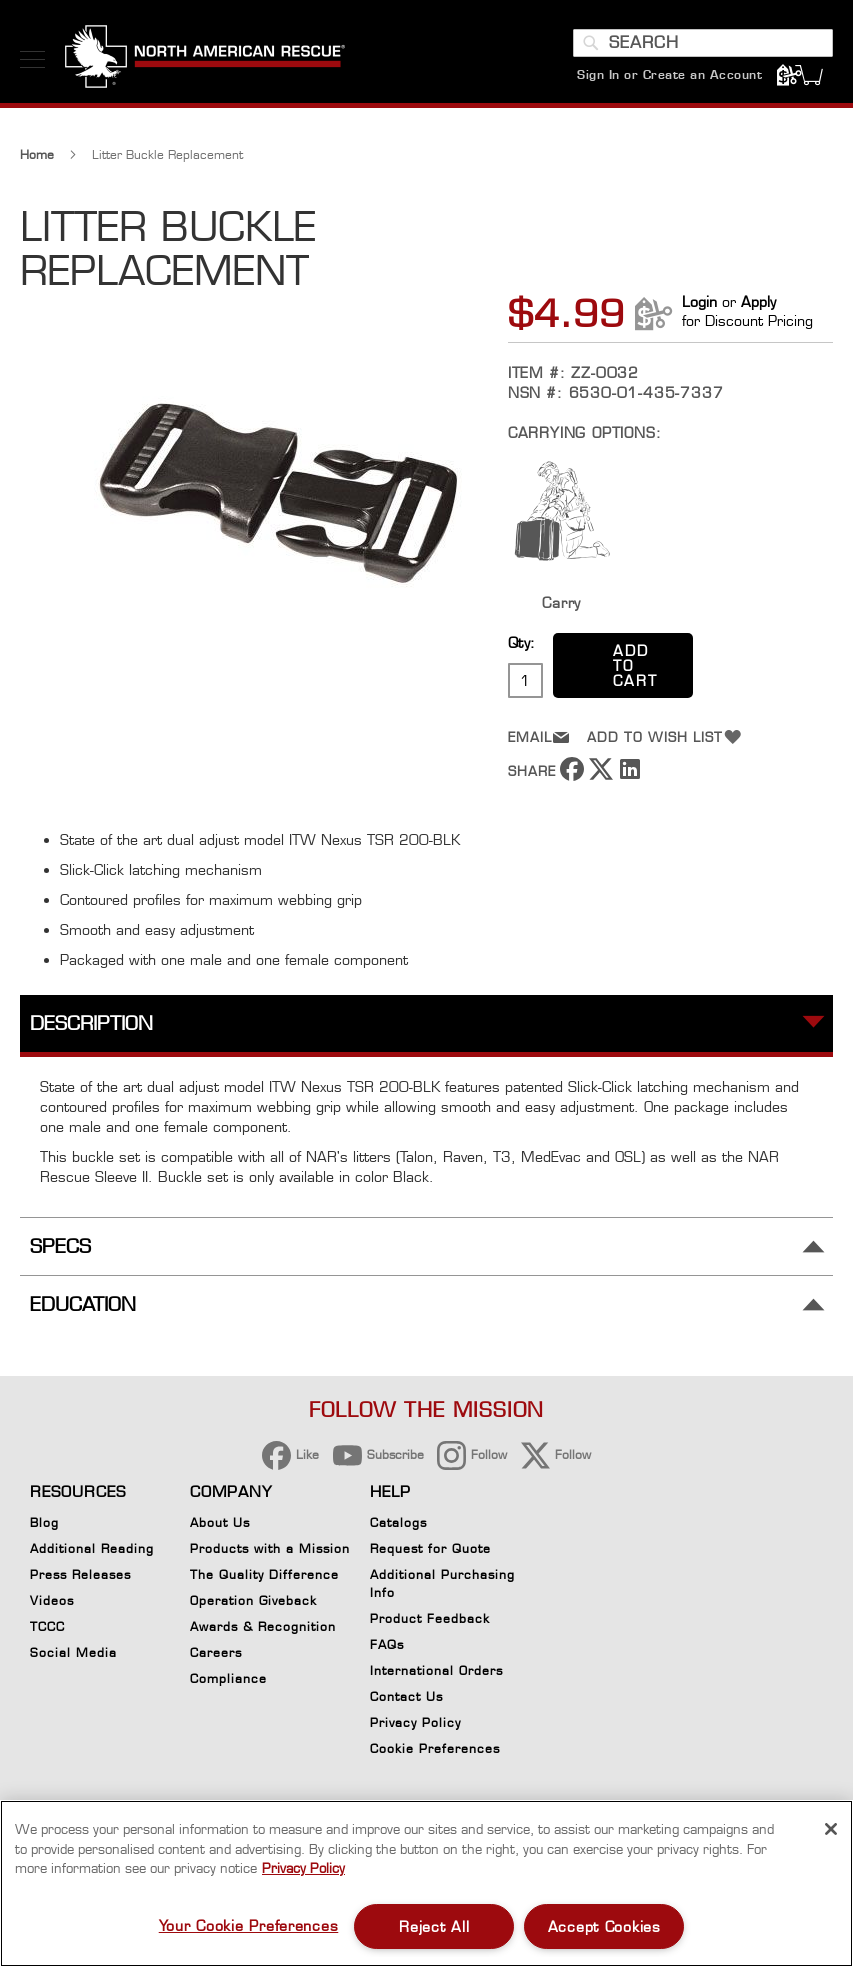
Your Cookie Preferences (249, 1925)
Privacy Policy (415, 1722)
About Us (220, 1522)
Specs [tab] (60, 1248)
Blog (44, 1522)
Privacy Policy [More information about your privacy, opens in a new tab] (303, 1868)
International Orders (436, 1670)
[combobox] (703, 43)
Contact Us (406, 1696)
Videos (52, 1600)
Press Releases (80, 1574)
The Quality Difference (264, 1574)
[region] (426, 1883)
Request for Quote (430, 1548)
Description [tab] (91, 1025)
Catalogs (398, 1522)
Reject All (434, 1926)
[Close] (831, 1829)
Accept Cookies (604, 1926)
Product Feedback (430, 1618)
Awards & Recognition (263, 1626)
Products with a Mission (270, 1548)
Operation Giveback (253, 1600)
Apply (758, 304)
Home (37, 156)
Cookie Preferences (435, 1752)
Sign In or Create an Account (669, 74)
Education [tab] (83, 1307)
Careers (216, 1652)
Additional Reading (92, 1548)
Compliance (228, 1678)
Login (699, 304)
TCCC (47, 1626)
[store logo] (205, 59)
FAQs (387, 1644)
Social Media (73, 1652)
